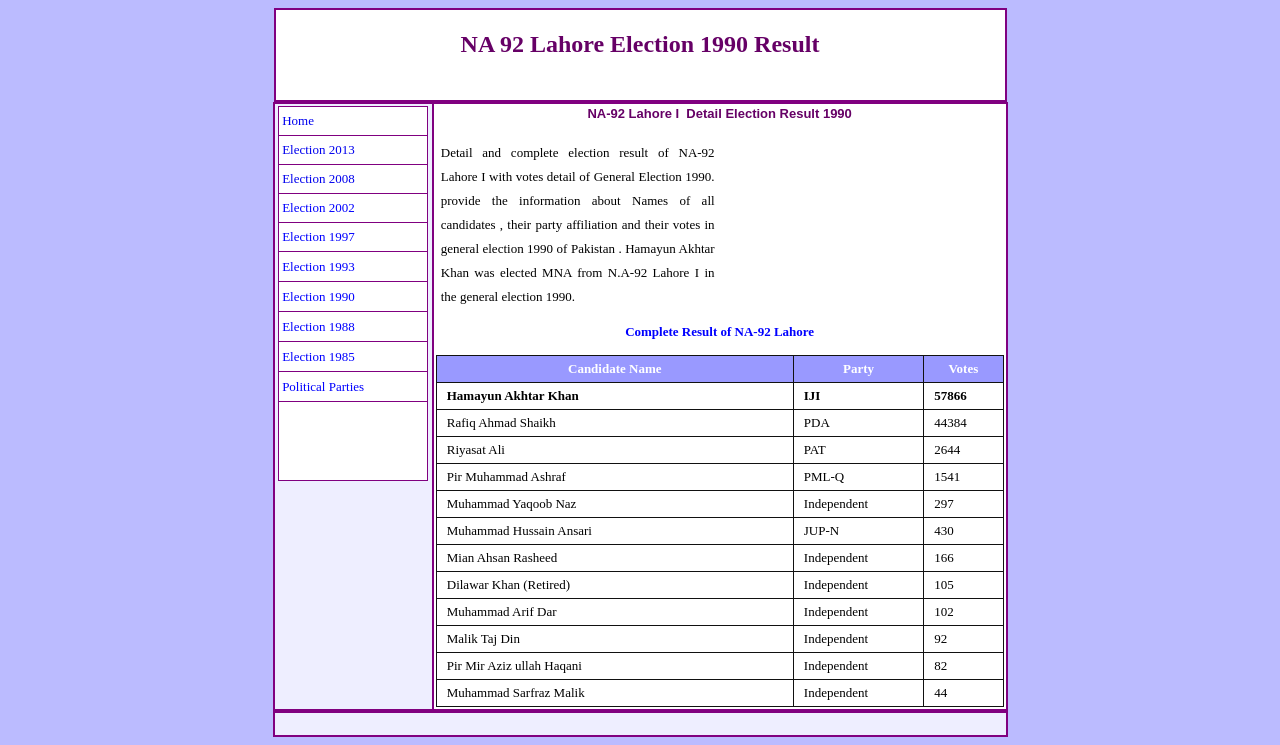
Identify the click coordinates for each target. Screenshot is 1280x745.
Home (298, 120)
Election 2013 (318, 149)
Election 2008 (318, 178)
